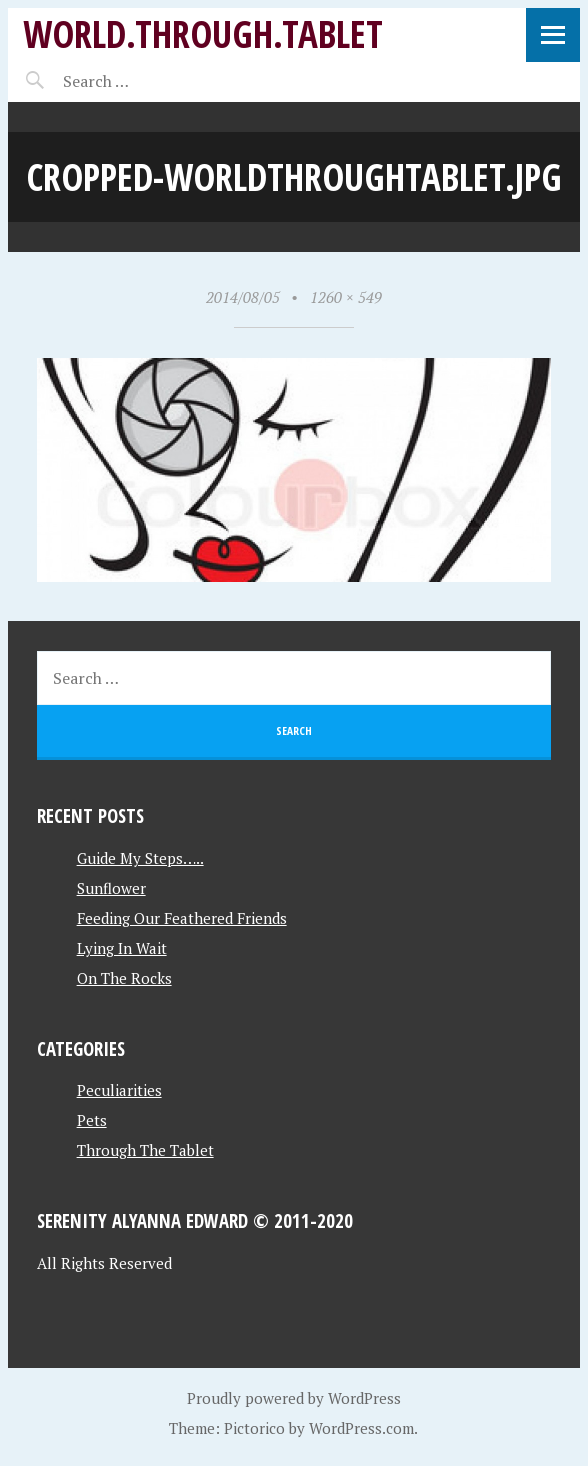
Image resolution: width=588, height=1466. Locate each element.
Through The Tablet (145, 1150)
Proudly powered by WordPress (294, 1398)
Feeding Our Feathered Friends (182, 918)
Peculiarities (119, 1090)
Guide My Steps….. (140, 858)
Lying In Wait (122, 948)
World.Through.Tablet (203, 33)
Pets (92, 1120)
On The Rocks (124, 978)
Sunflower (111, 888)
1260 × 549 (346, 297)
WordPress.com (361, 1428)
